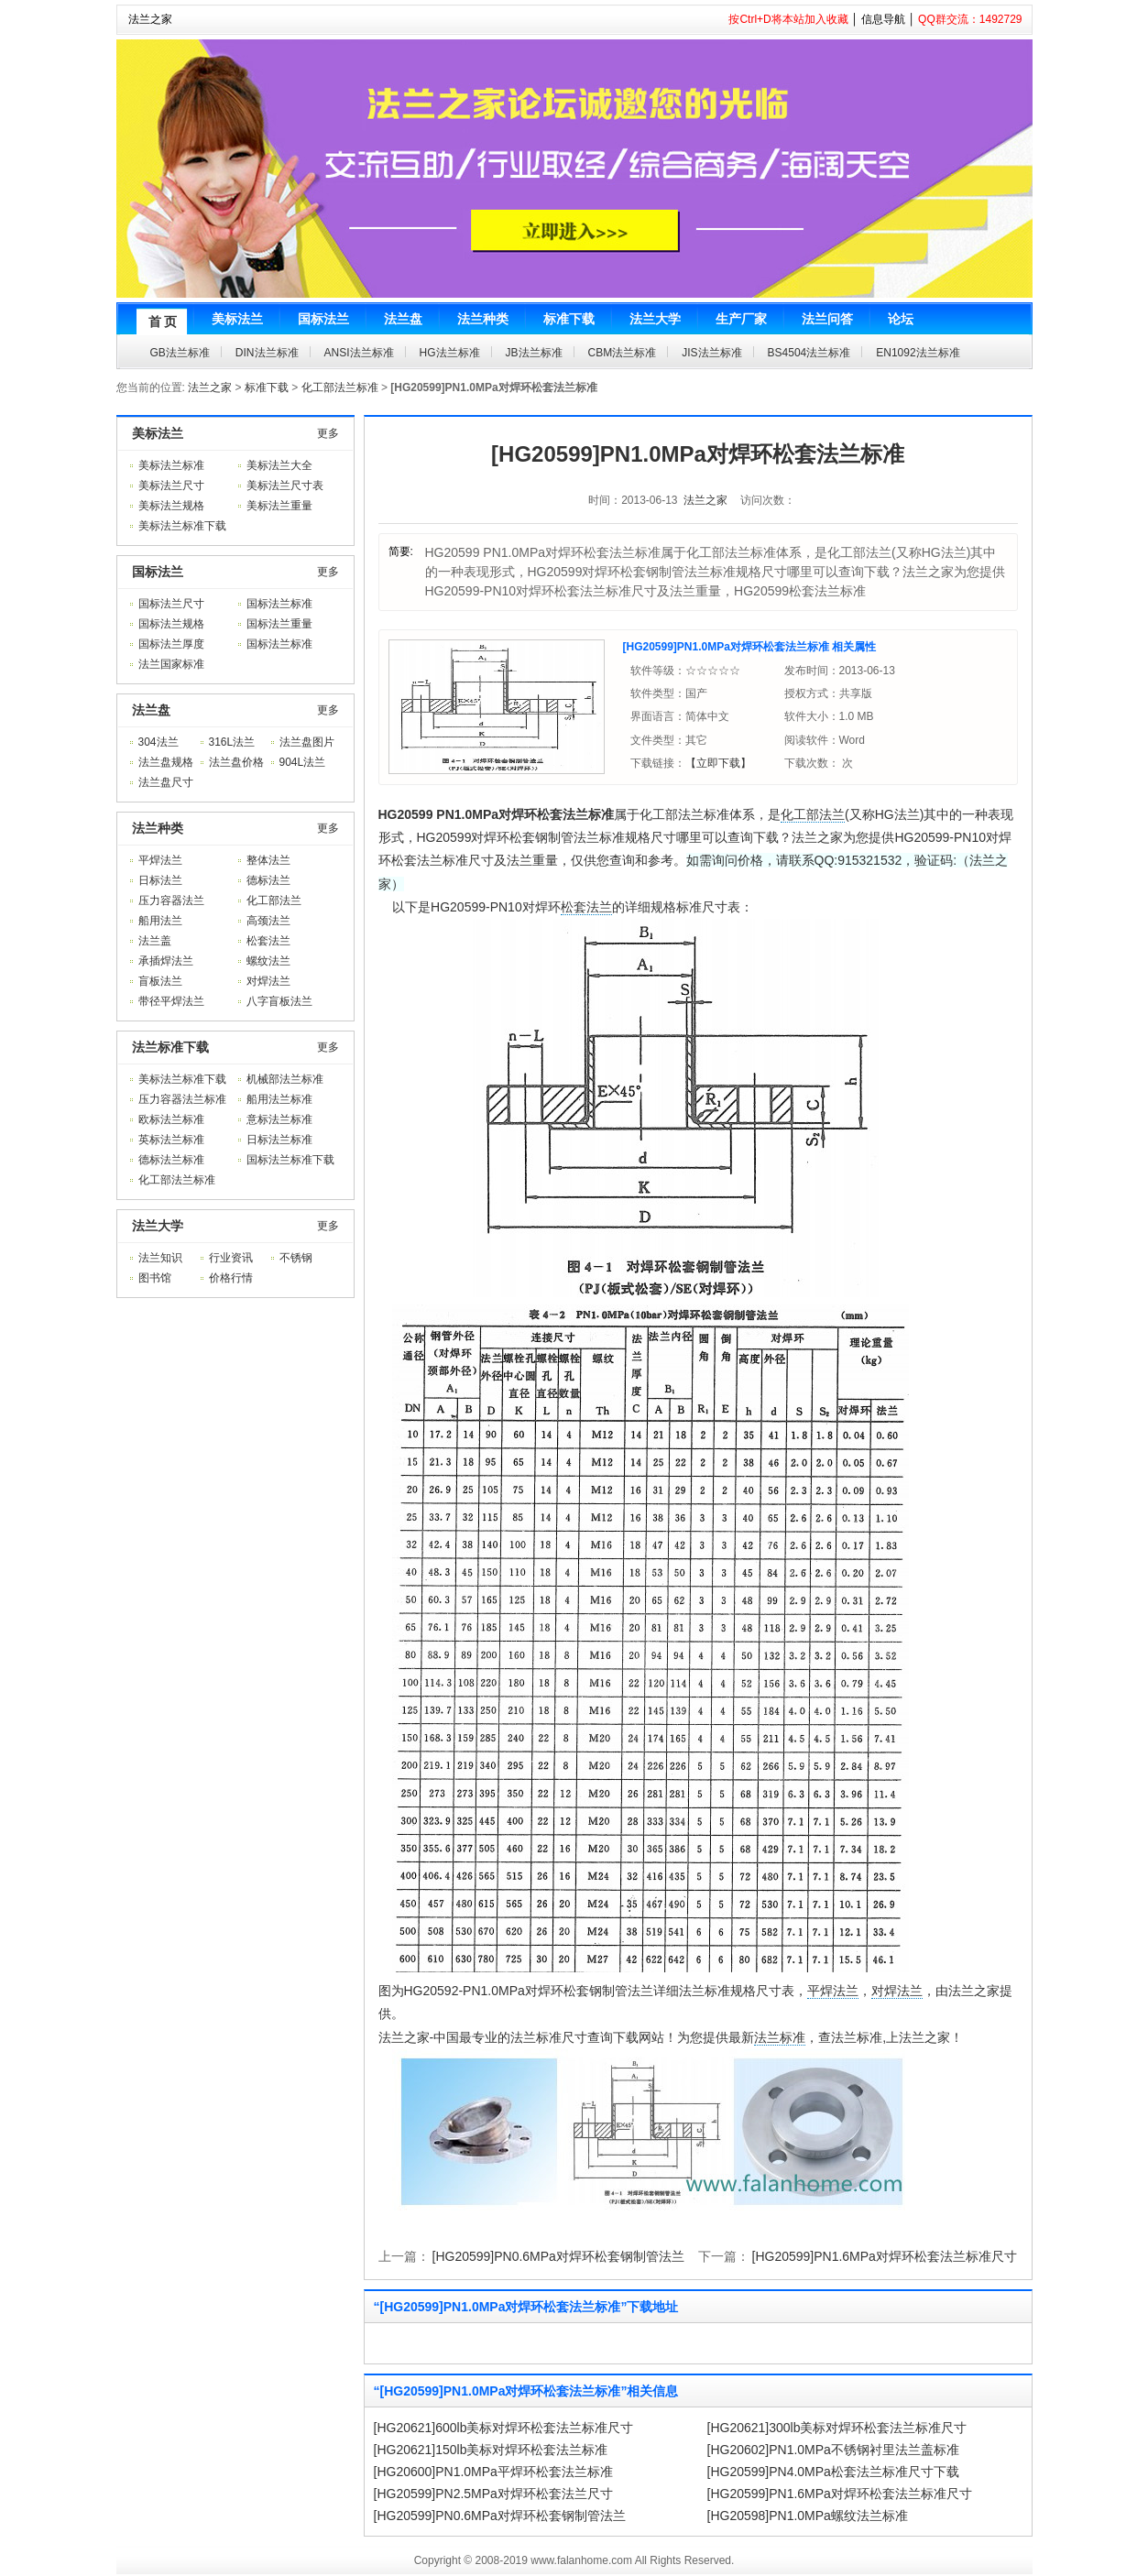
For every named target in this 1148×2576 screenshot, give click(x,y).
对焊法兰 (268, 981)
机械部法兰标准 (284, 1079)
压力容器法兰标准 (182, 1099)
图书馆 (154, 1278)
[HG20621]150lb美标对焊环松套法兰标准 (491, 2449)
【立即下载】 (718, 763)
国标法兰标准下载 (290, 1159)
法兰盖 (154, 940)
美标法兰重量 (279, 505)
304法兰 (158, 742)
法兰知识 (160, 1257)
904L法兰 (302, 762)
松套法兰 (268, 940)
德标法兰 (268, 880)
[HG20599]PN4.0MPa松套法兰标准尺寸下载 (833, 2471)
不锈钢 (295, 1257)
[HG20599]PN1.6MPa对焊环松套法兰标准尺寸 (884, 2256)
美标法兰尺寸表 (284, 485)
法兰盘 (151, 710)
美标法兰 (157, 433)
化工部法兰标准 (339, 387)
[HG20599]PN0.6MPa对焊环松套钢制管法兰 (558, 2256)
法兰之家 (150, 19)
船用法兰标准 (279, 1099)
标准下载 (267, 387)
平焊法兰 (160, 860)
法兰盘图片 (306, 742)
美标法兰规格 (171, 505)
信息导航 (883, 19)
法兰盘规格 (165, 762)
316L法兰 (232, 742)
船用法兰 (160, 920)
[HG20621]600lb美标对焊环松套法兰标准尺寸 (504, 2427)
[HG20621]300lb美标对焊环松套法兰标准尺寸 (837, 2427)
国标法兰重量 (279, 623)
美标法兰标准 (171, 465)
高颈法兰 (268, 920)
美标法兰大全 (279, 465)
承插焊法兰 (165, 961)
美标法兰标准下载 (182, 525)
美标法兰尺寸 (171, 485)
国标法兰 (157, 571)
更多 (328, 433)
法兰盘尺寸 (165, 782)
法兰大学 (157, 1225)
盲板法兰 (160, 981)
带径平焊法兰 (171, 1001)
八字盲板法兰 (279, 1001)
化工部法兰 (273, 900)
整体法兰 (268, 860)
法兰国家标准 (171, 664)
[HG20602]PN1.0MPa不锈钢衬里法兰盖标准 (833, 2449)
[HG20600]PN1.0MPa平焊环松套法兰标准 (493, 2471)
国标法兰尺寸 (171, 603)
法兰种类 (157, 828)
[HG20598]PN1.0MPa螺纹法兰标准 (807, 2515)
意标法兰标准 (279, 1119)
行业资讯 (231, 1257)
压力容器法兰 (171, 900)
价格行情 (231, 1278)
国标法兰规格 (171, 623)
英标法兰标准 (171, 1139)
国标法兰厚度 (171, 644)
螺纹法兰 (268, 961)
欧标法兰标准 (171, 1119)
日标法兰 (160, 880)
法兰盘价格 (236, 762)
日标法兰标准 (279, 1139)
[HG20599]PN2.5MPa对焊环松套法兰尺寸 (493, 2493)
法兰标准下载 (170, 1047)
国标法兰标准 (279, 603)
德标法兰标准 (171, 1159)
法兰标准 (779, 2037)
